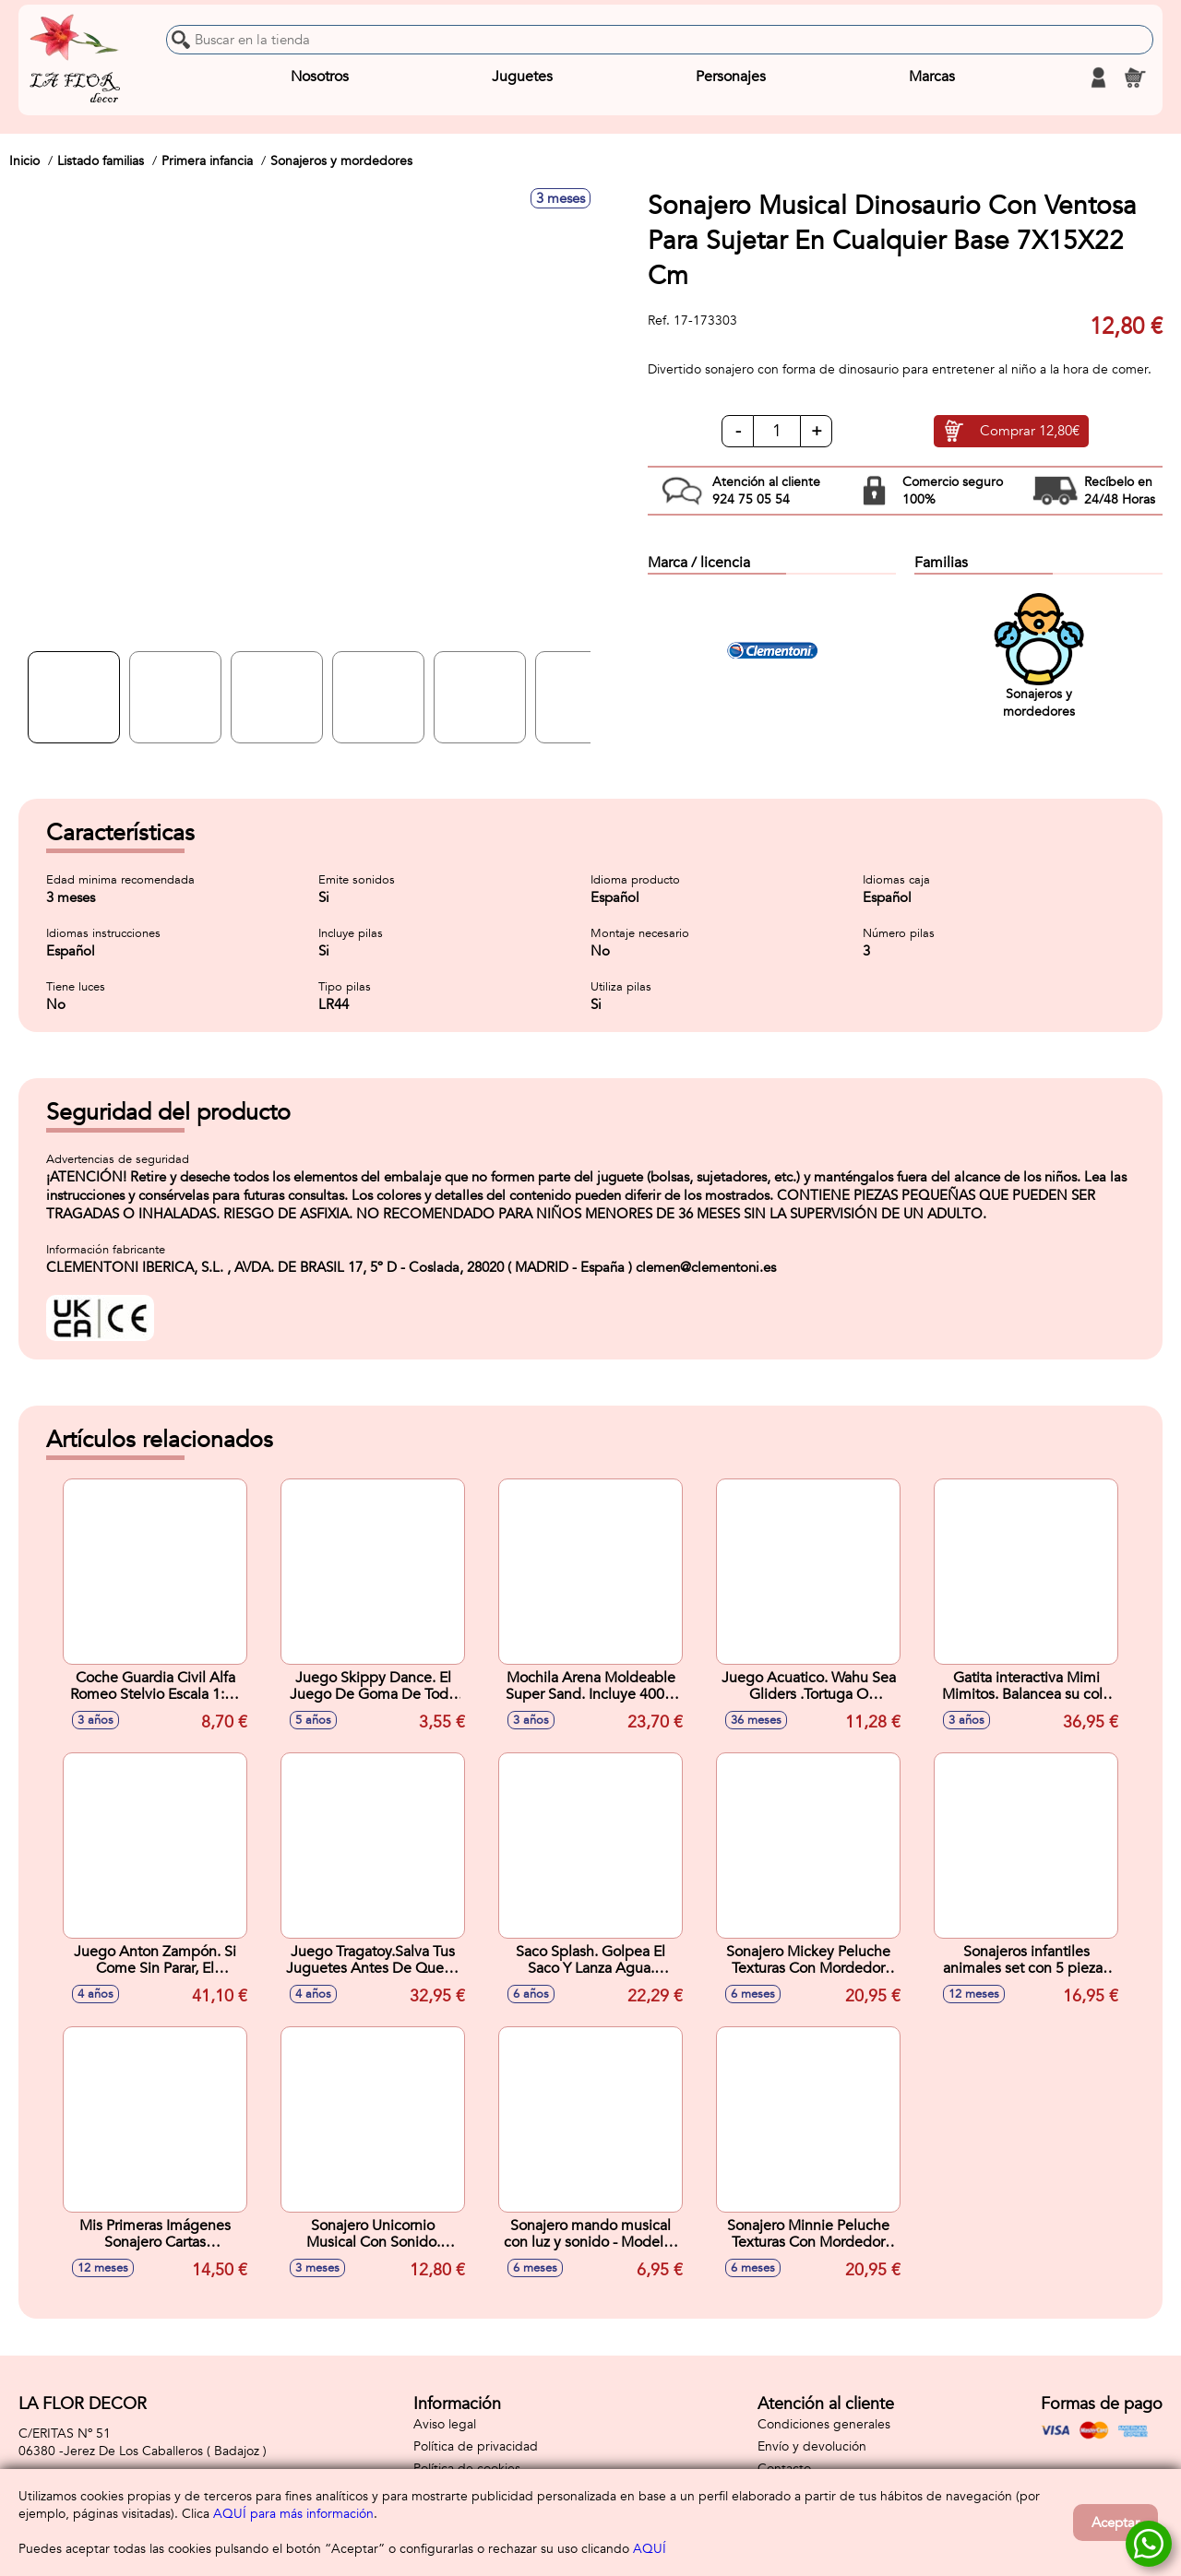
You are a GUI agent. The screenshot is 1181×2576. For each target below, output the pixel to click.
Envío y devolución (812, 2446)
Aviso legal (444, 2424)
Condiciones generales (824, 2424)
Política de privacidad (475, 2446)
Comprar (1030, 431)
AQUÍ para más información (293, 2514)
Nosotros (320, 77)
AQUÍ (649, 2549)
